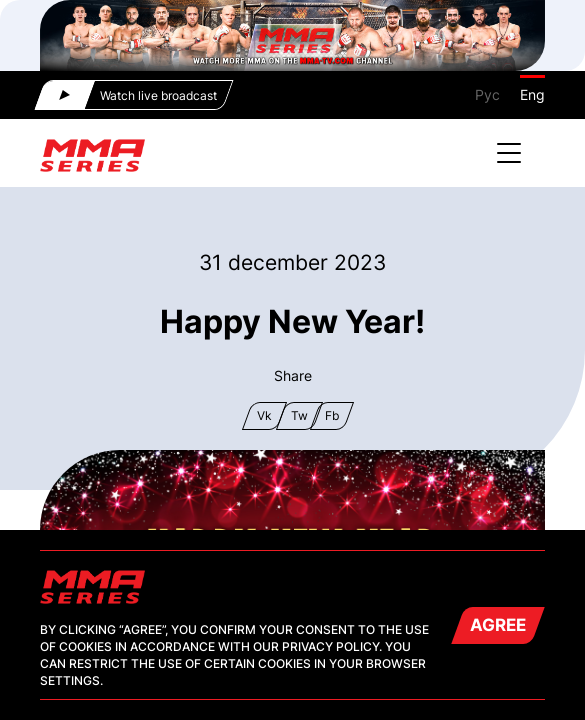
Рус (487, 94)
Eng (532, 94)
